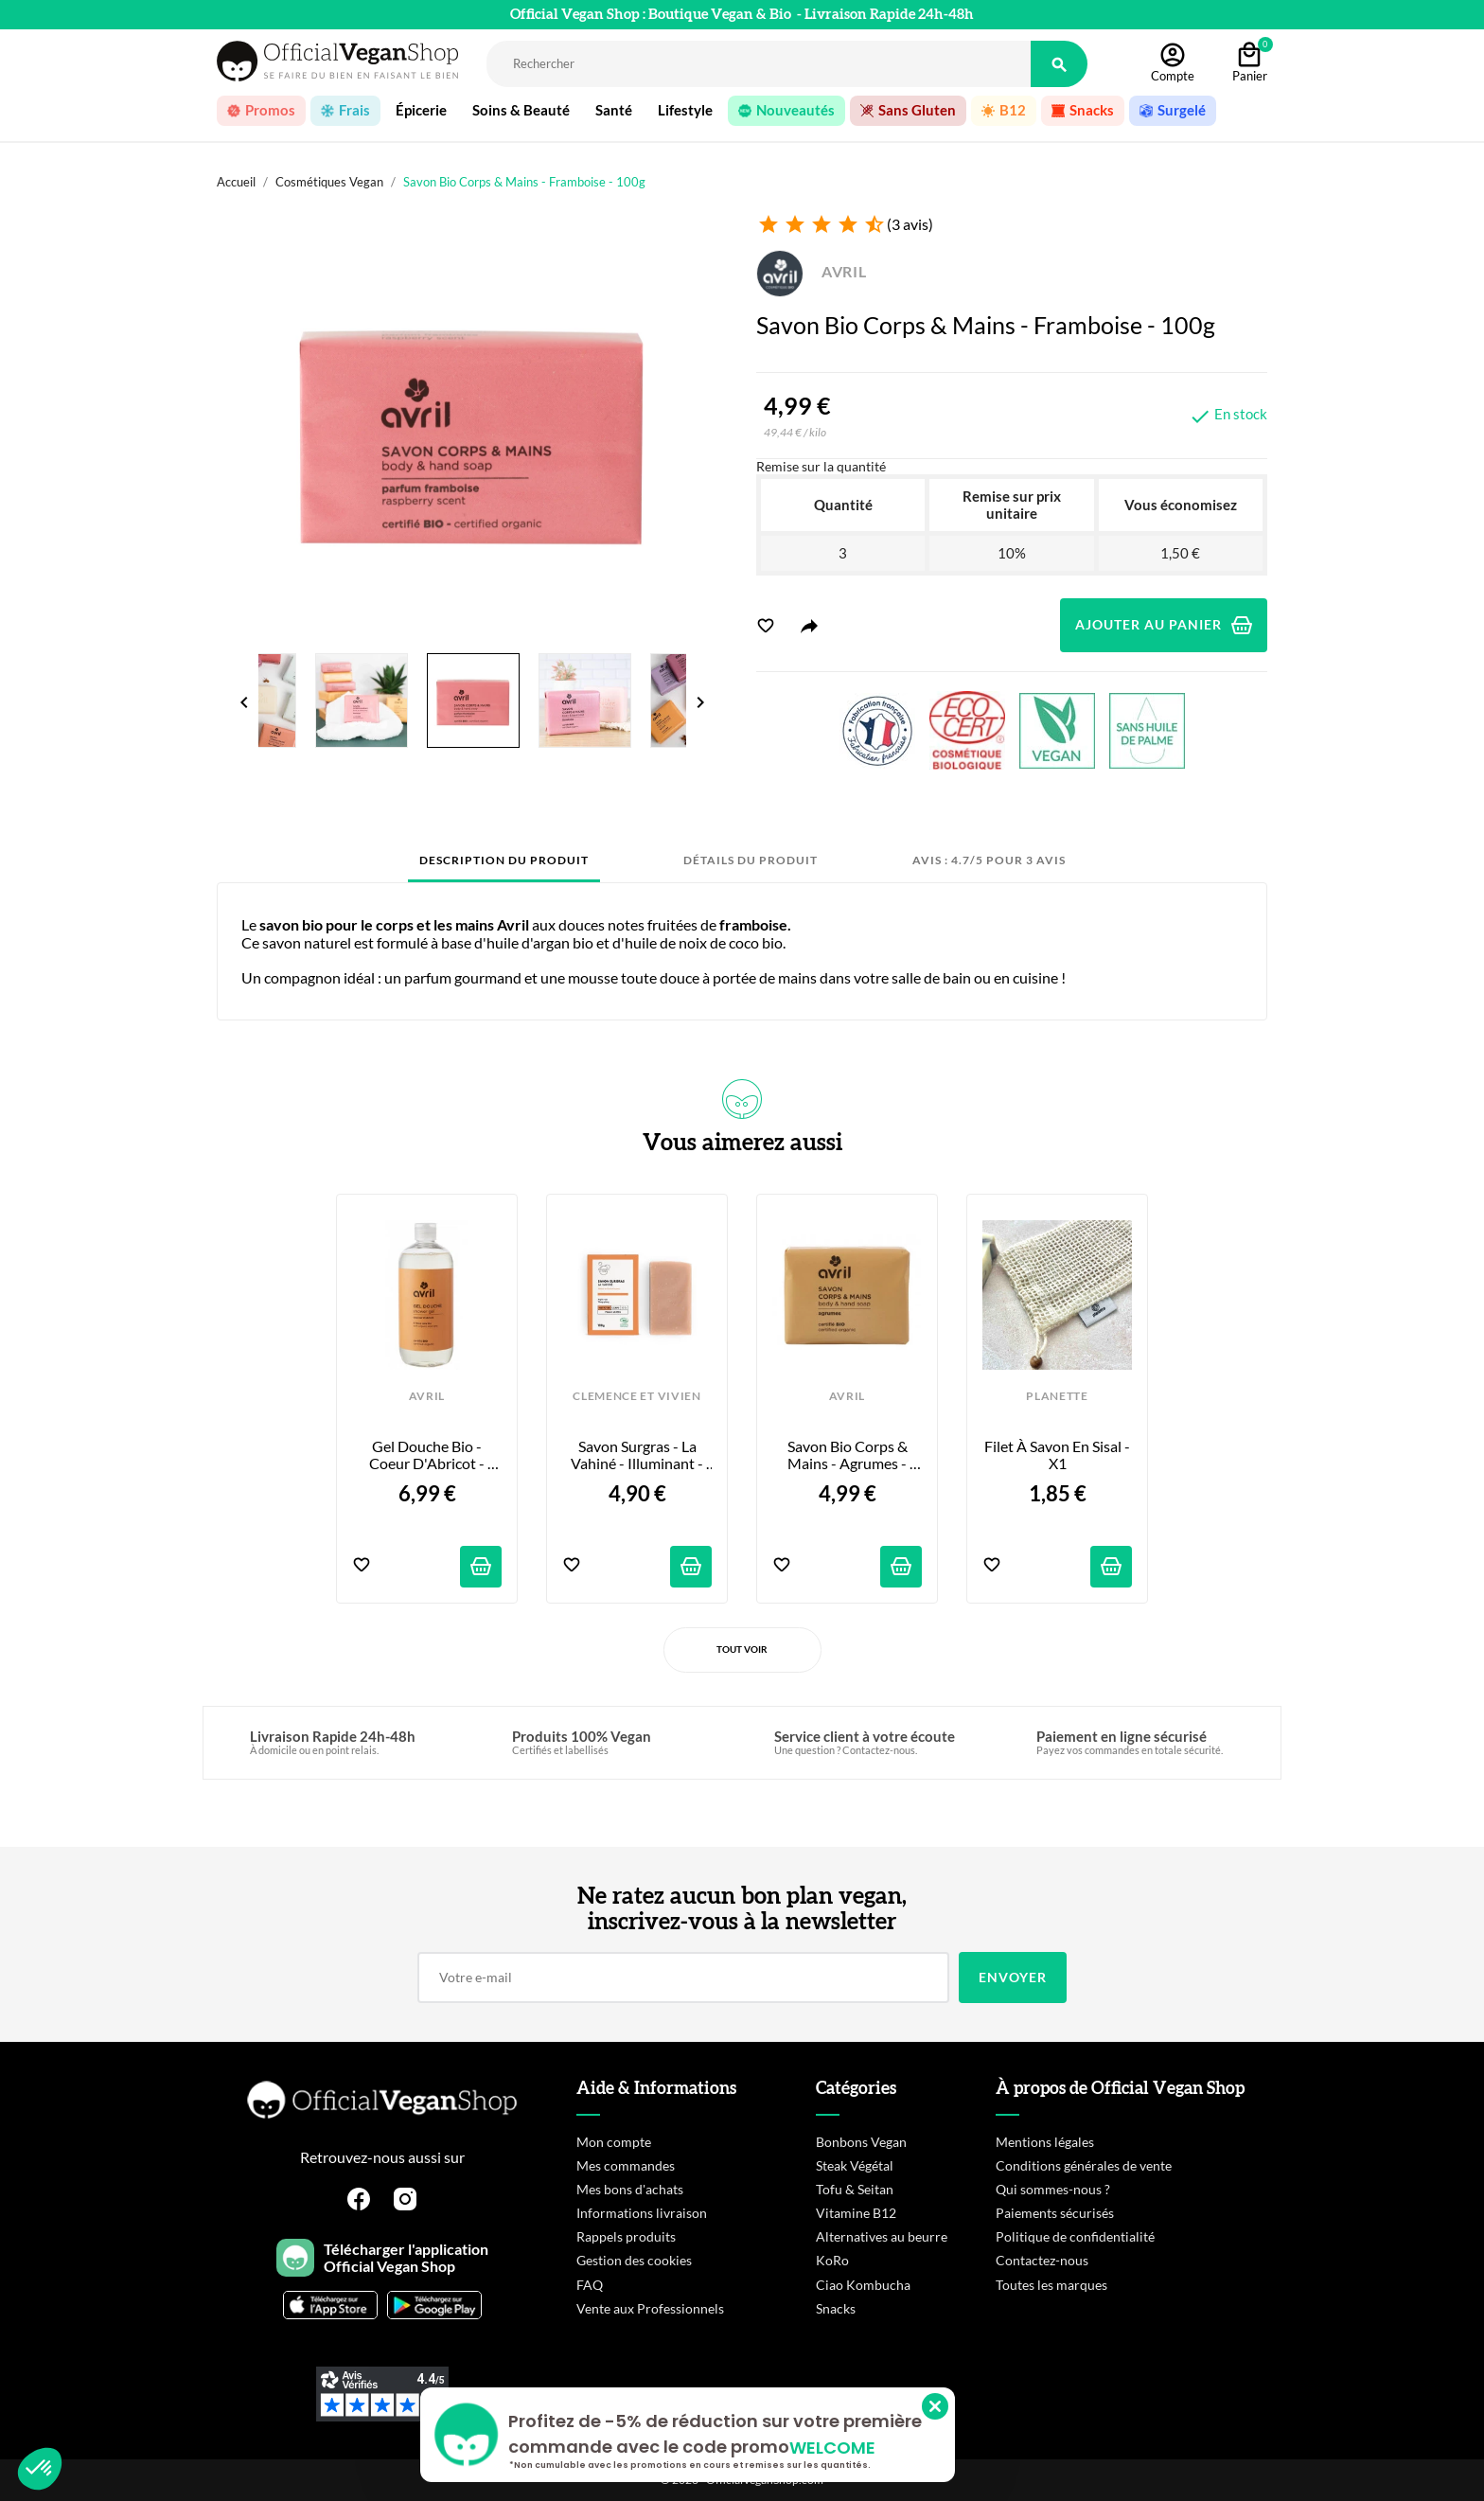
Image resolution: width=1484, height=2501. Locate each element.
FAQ (589, 2285)
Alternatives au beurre (881, 2236)
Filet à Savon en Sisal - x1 (1058, 1455)
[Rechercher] (758, 64)
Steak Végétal (854, 2165)
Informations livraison (641, 2213)
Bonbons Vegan (861, 2142)
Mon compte (613, 2142)
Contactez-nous (1042, 2260)
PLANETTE (1056, 1396)
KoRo (832, 2260)
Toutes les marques (1051, 2285)
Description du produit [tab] (504, 860)
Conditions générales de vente (1084, 2165)
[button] (39, 2469)
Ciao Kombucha (863, 2285)
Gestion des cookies (634, 2260)
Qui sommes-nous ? (1053, 2189)
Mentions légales (1045, 2142)
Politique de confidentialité (1075, 2236)
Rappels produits (626, 2236)
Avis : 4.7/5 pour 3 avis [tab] (989, 860)
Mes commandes (625, 2165)
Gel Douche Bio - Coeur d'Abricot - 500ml (428, 1455)
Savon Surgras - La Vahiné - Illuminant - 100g (638, 1455)
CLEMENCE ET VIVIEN (636, 1396)
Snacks (836, 2308)
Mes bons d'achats (629, 2189)
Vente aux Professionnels (650, 2308)
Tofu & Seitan (854, 2189)
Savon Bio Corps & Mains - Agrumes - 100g (848, 1455)
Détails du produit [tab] (750, 860)
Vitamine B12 (856, 2213)
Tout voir (742, 1649)
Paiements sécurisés (1055, 2213)
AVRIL (811, 271)
